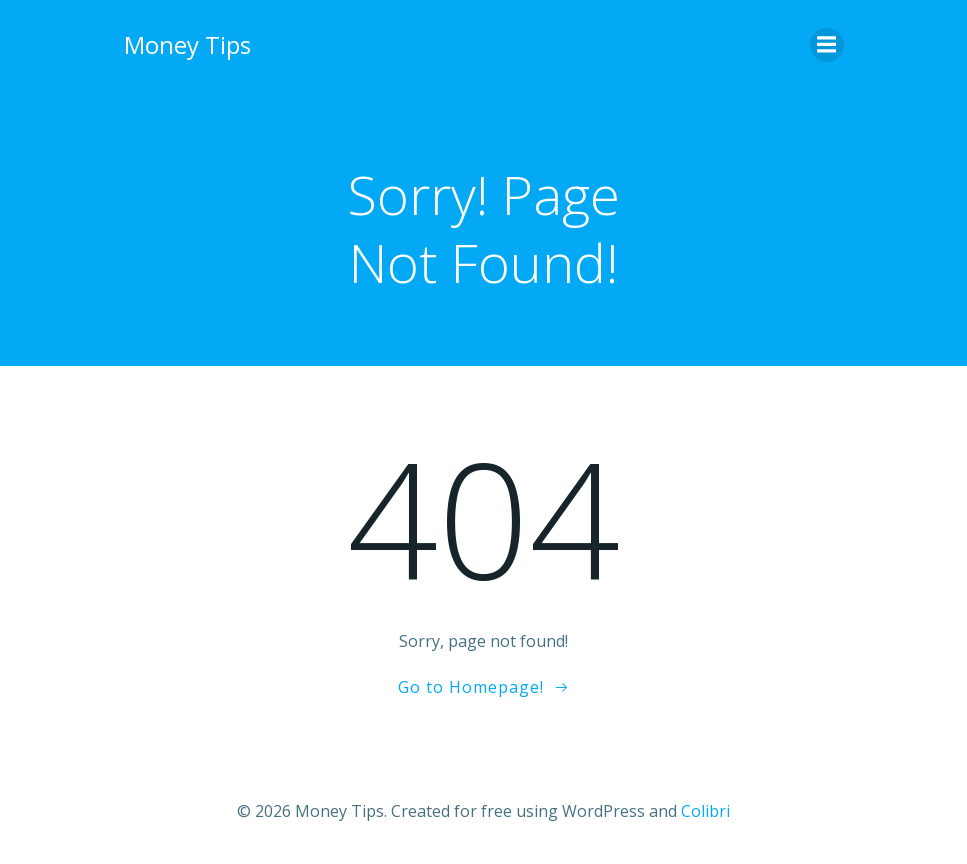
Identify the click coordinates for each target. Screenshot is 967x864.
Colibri (705, 811)
